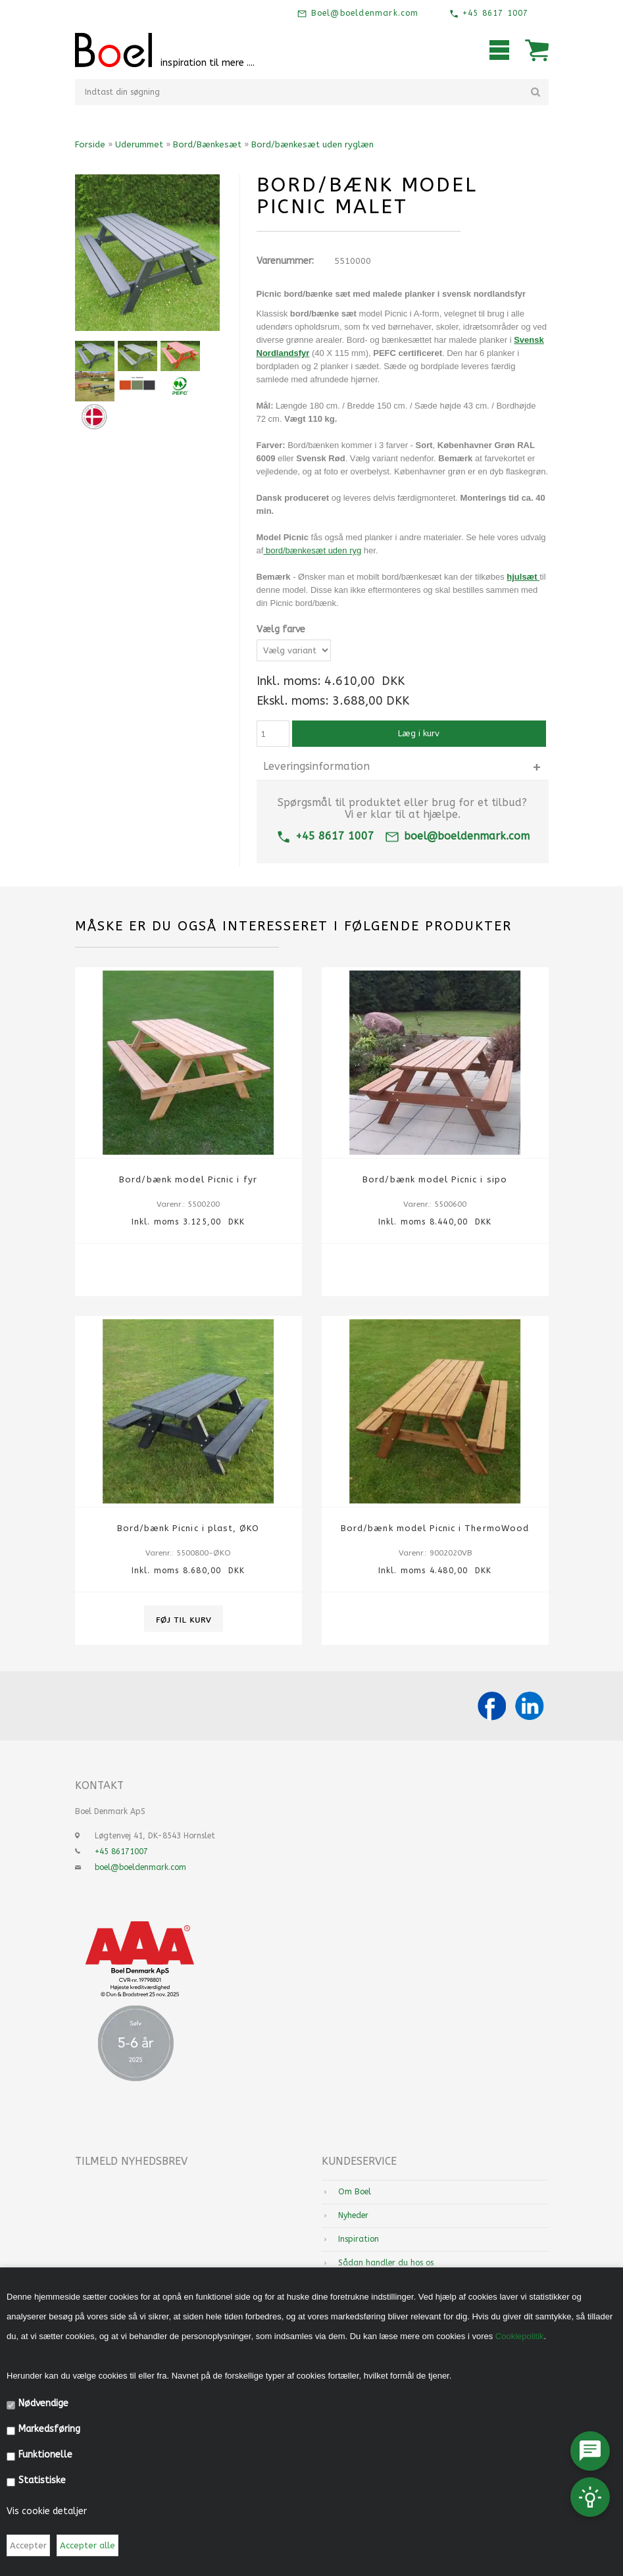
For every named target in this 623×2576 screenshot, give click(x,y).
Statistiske (42, 2480)
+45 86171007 (121, 1851)
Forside (90, 144)
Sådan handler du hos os (386, 2262)
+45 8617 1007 (494, 13)
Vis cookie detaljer (47, 2511)
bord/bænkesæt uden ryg (313, 550)
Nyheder (353, 2215)
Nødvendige (43, 2403)
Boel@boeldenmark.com (362, 13)
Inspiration (358, 2239)
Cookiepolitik (519, 2336)
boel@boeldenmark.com (457, 836)
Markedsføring (49, 2429)
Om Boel (354, 2191)
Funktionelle (45, 2454)
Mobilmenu (499, 50)
